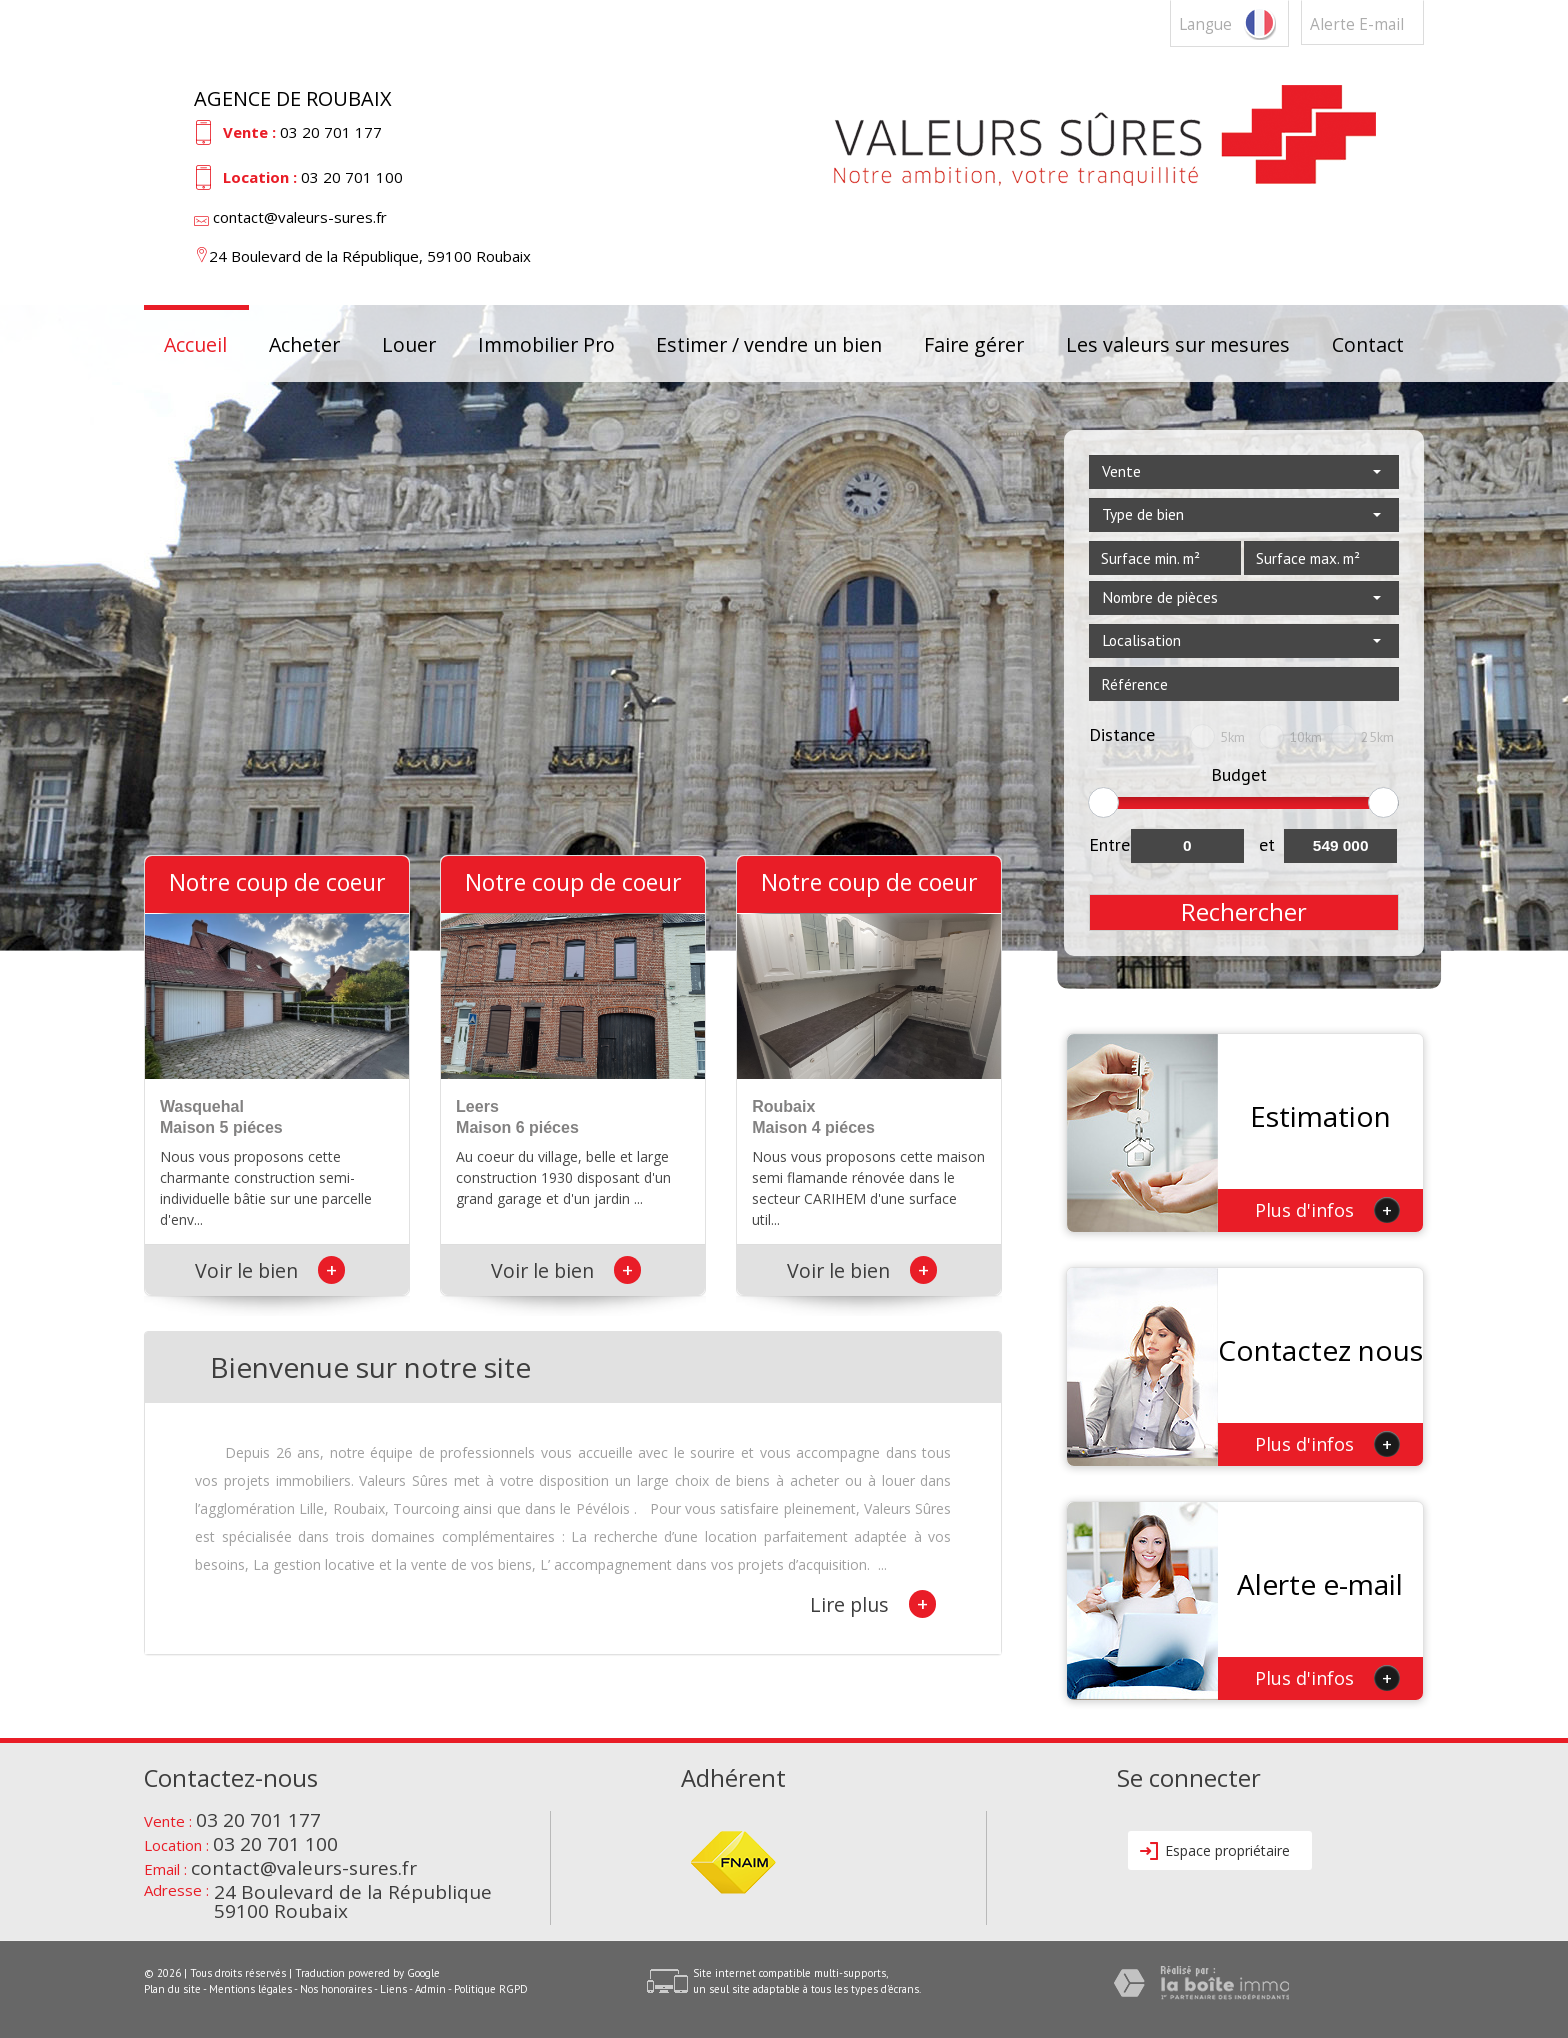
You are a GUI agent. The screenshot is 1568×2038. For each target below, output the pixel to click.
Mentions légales (250, 1989)
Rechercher (1244, 912)
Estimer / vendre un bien (769, 344)
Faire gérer (974, 344)
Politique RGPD (491, 1989)
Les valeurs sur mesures (1178, 344)
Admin (430, 1989)
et (1267, 844)
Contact (1368, 344)
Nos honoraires (336, 1989)
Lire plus (873, 1604)
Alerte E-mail (1357, 24)
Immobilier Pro (546, 344)
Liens (393, 1989)
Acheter (304, 344)
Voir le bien (270, 1270)
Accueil (195, 344)
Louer (409, 344)
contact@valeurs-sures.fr (300, 217)
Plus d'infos (1327, 1210)
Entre (1109, 844)
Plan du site (172, 1989)
